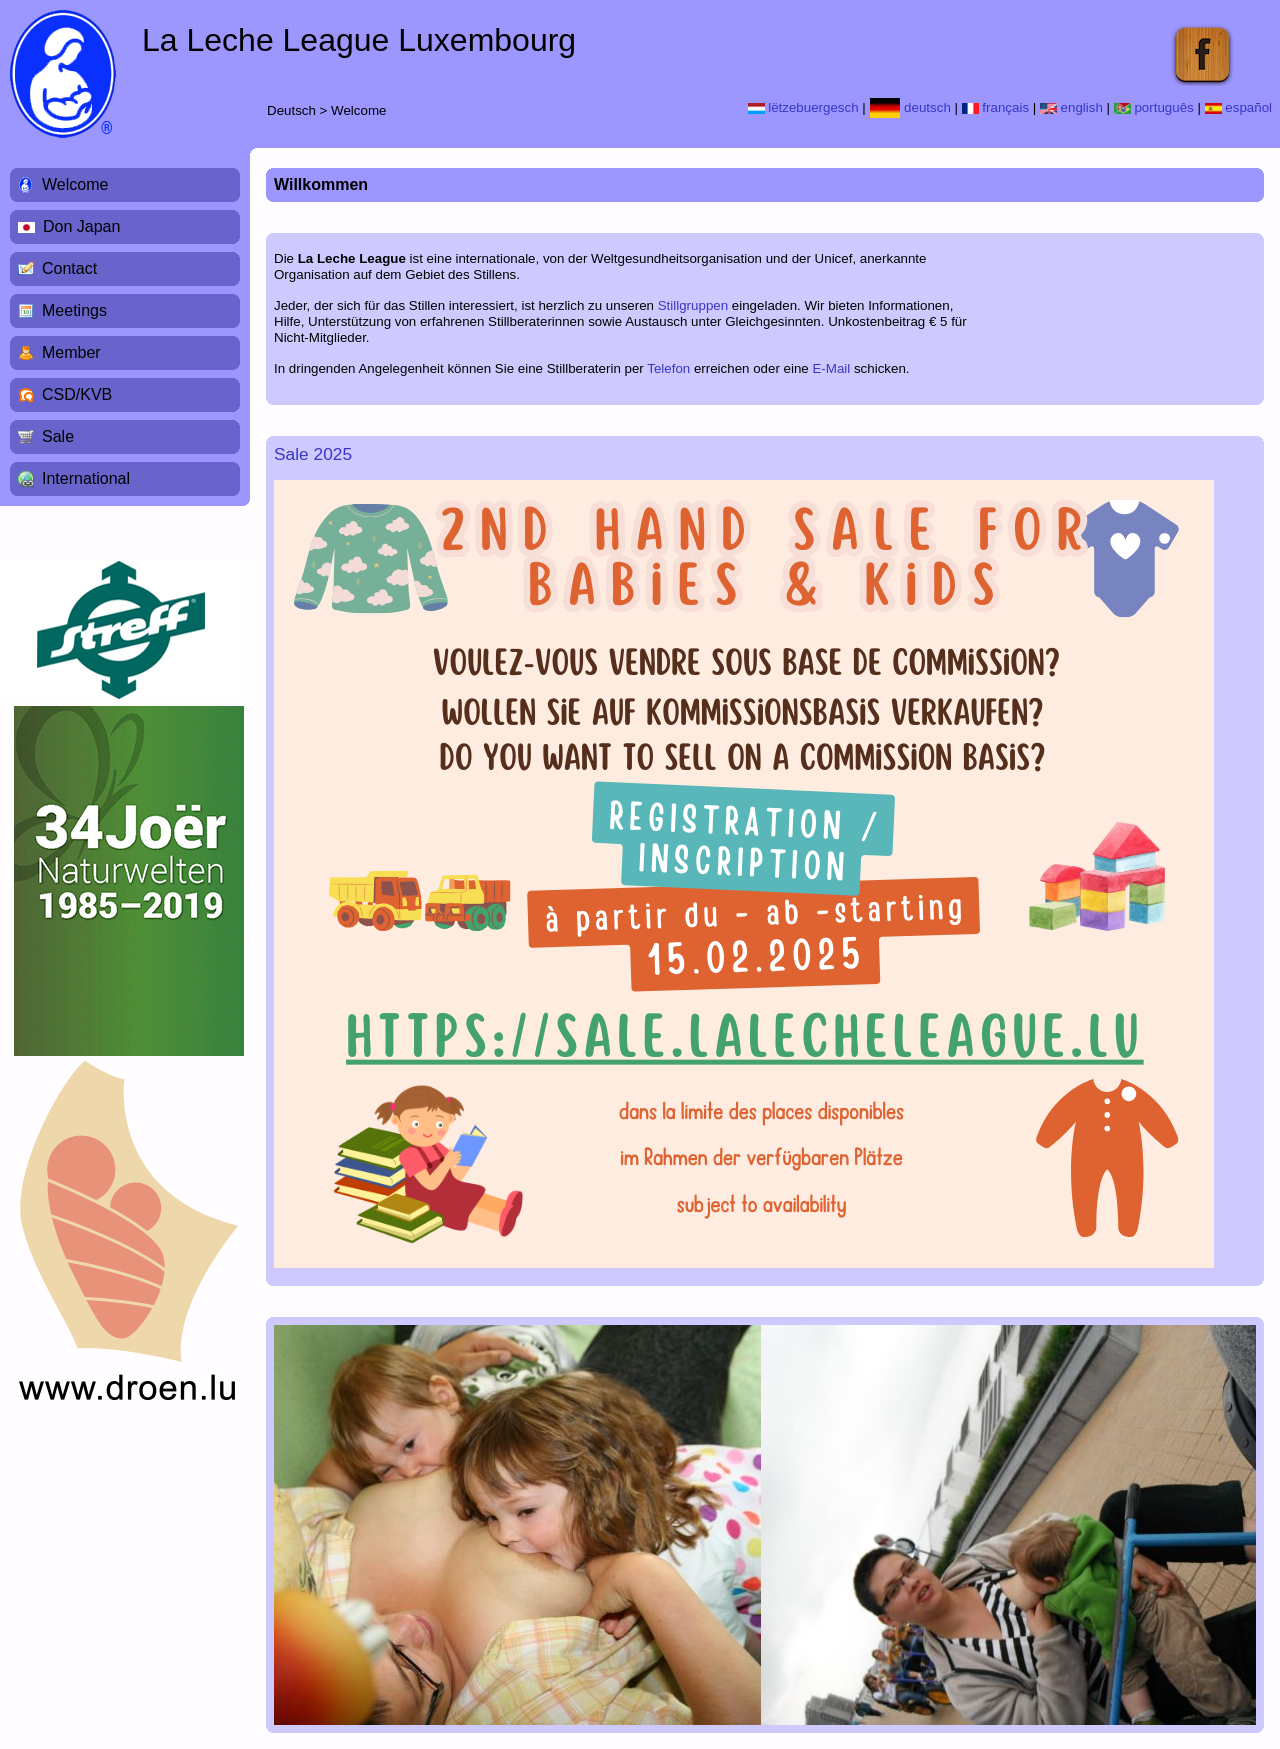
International (86, 478)
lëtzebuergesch (803, 107)
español (1238, 107)
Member (71, 352)
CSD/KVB (77, 394)
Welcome (358, 110)
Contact (69, 268)
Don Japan (81, 226)
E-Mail (831, 368)
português (1154, 107)
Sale (58, 436)
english (1071, 107)
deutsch (910, 107)
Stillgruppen (693, 305)
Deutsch (291, 110)
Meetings (74, 310)
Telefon (668, 368)
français (995, 107)
